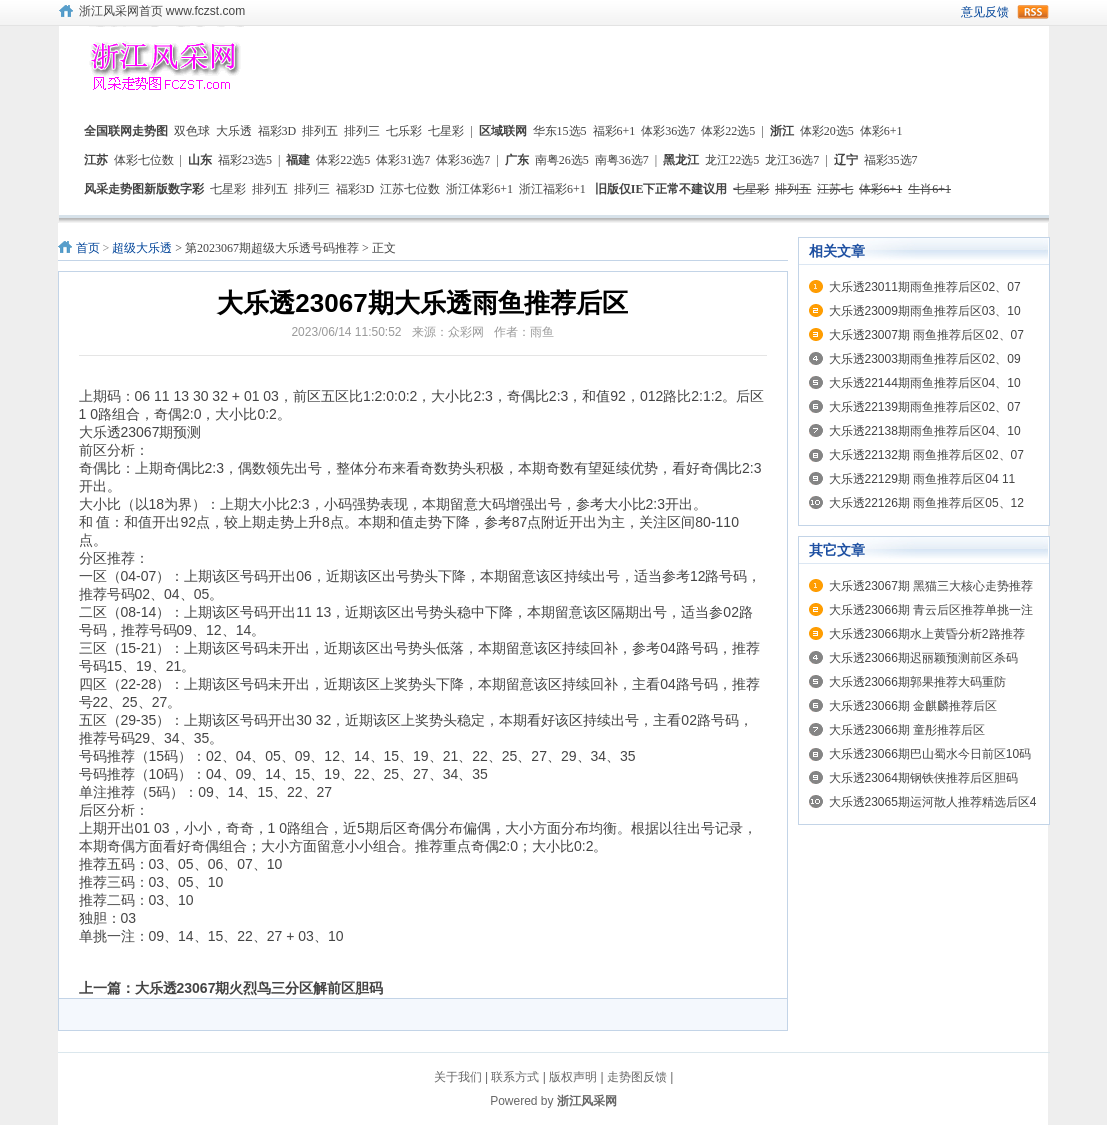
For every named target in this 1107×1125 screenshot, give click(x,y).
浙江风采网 (587, 1101)
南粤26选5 (562, 160)
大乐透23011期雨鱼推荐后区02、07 (925, 287)
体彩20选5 (827, 131)
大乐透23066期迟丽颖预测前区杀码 (923, 658)
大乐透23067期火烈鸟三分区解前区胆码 (259, 988)
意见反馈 (985, 12)
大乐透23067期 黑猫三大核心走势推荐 (931, 586)
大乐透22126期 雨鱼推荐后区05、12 (926, 503)
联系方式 (515, 1077)
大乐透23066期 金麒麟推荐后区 (913, 706)
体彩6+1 (881, 131)
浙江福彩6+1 (552, 189)
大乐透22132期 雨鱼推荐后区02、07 (926, 455)
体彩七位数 (144, 160)
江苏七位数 (410, 189)
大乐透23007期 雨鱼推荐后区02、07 (926, 335)
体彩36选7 (668, 131)
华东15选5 (560, 131)
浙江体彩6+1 (479, 189)
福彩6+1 (614, 131)
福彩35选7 (891, 160)
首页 (88, 248)
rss (1033, 12)
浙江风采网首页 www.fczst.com (162, 11)
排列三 (362, 131)
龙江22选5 (732, 160)
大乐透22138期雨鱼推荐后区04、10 (925, 431)
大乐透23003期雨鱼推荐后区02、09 (925, 359)
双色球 (192, 131)
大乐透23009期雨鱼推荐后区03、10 (925, 311)
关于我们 (458, 1077)
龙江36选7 (792, 160)
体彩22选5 (728, 131)
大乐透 (234, 131)
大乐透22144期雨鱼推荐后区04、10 (925, 383)
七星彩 (446, 131)
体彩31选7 (403, 160)
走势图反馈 (637, 1077)
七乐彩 (404, 131)
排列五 (320, 131)
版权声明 (573, 1077)
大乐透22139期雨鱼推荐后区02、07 (925, 407)
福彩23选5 (245, 160)
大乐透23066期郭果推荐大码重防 (917, 682)
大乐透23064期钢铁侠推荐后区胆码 (923, 778)
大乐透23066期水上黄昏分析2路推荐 (927, 634)
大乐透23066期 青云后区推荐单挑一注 (931, 610)
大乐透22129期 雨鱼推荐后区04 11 (922, 479)
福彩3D (277, 131)
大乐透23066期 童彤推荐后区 (907, 730)
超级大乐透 (142, 248)
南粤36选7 (622, 160)
